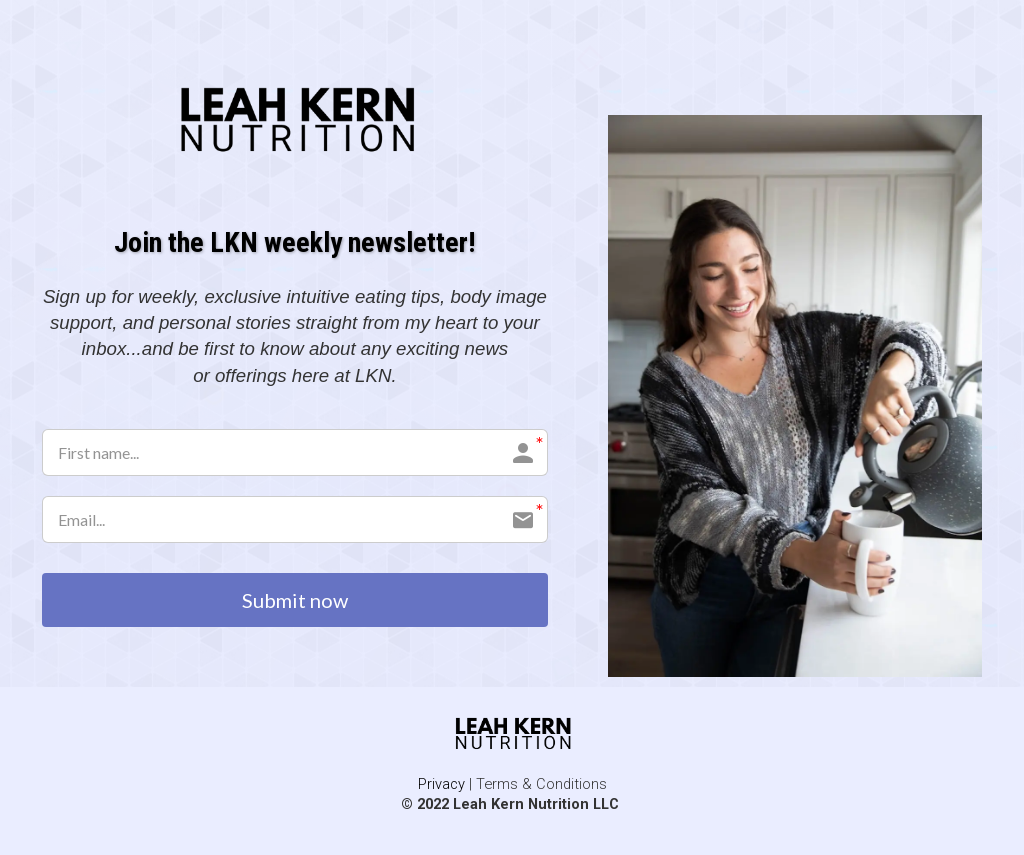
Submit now (295, 600)
